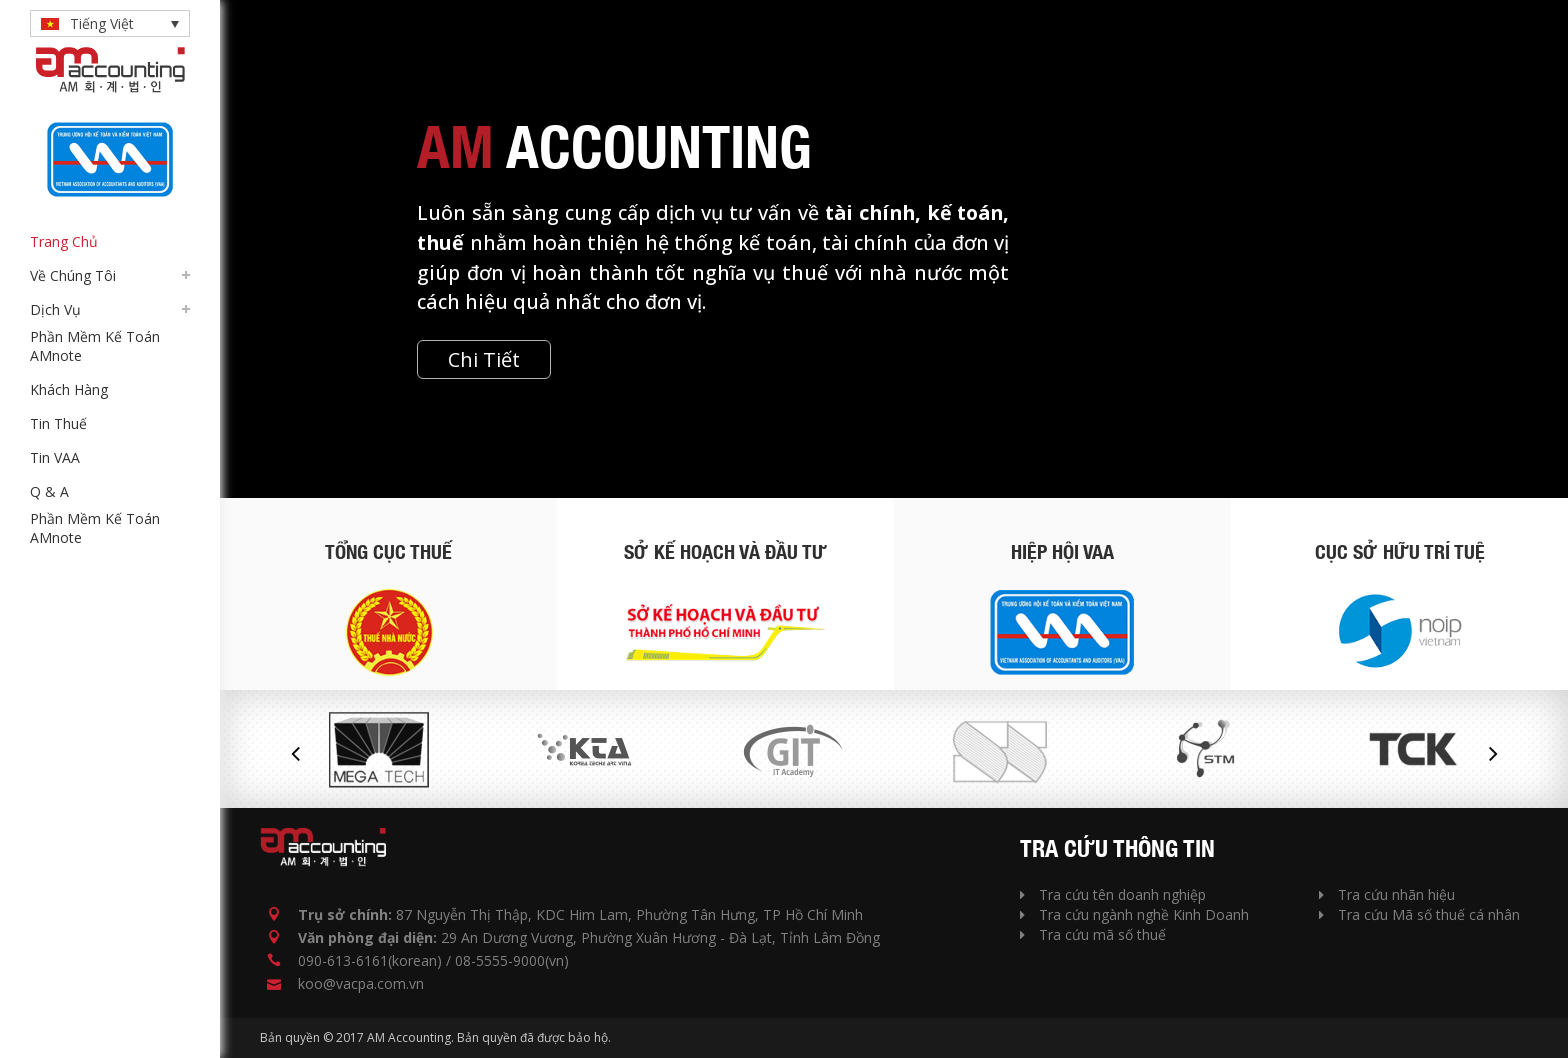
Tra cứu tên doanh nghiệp (1113, 894)
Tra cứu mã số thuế (1093, 934)
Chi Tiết (484, 359)
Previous (295, 754)
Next (1493, 754)
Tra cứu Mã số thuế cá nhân (1419, 914)
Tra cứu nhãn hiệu (1387, 894)
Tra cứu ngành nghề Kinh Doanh (1134, 914)
